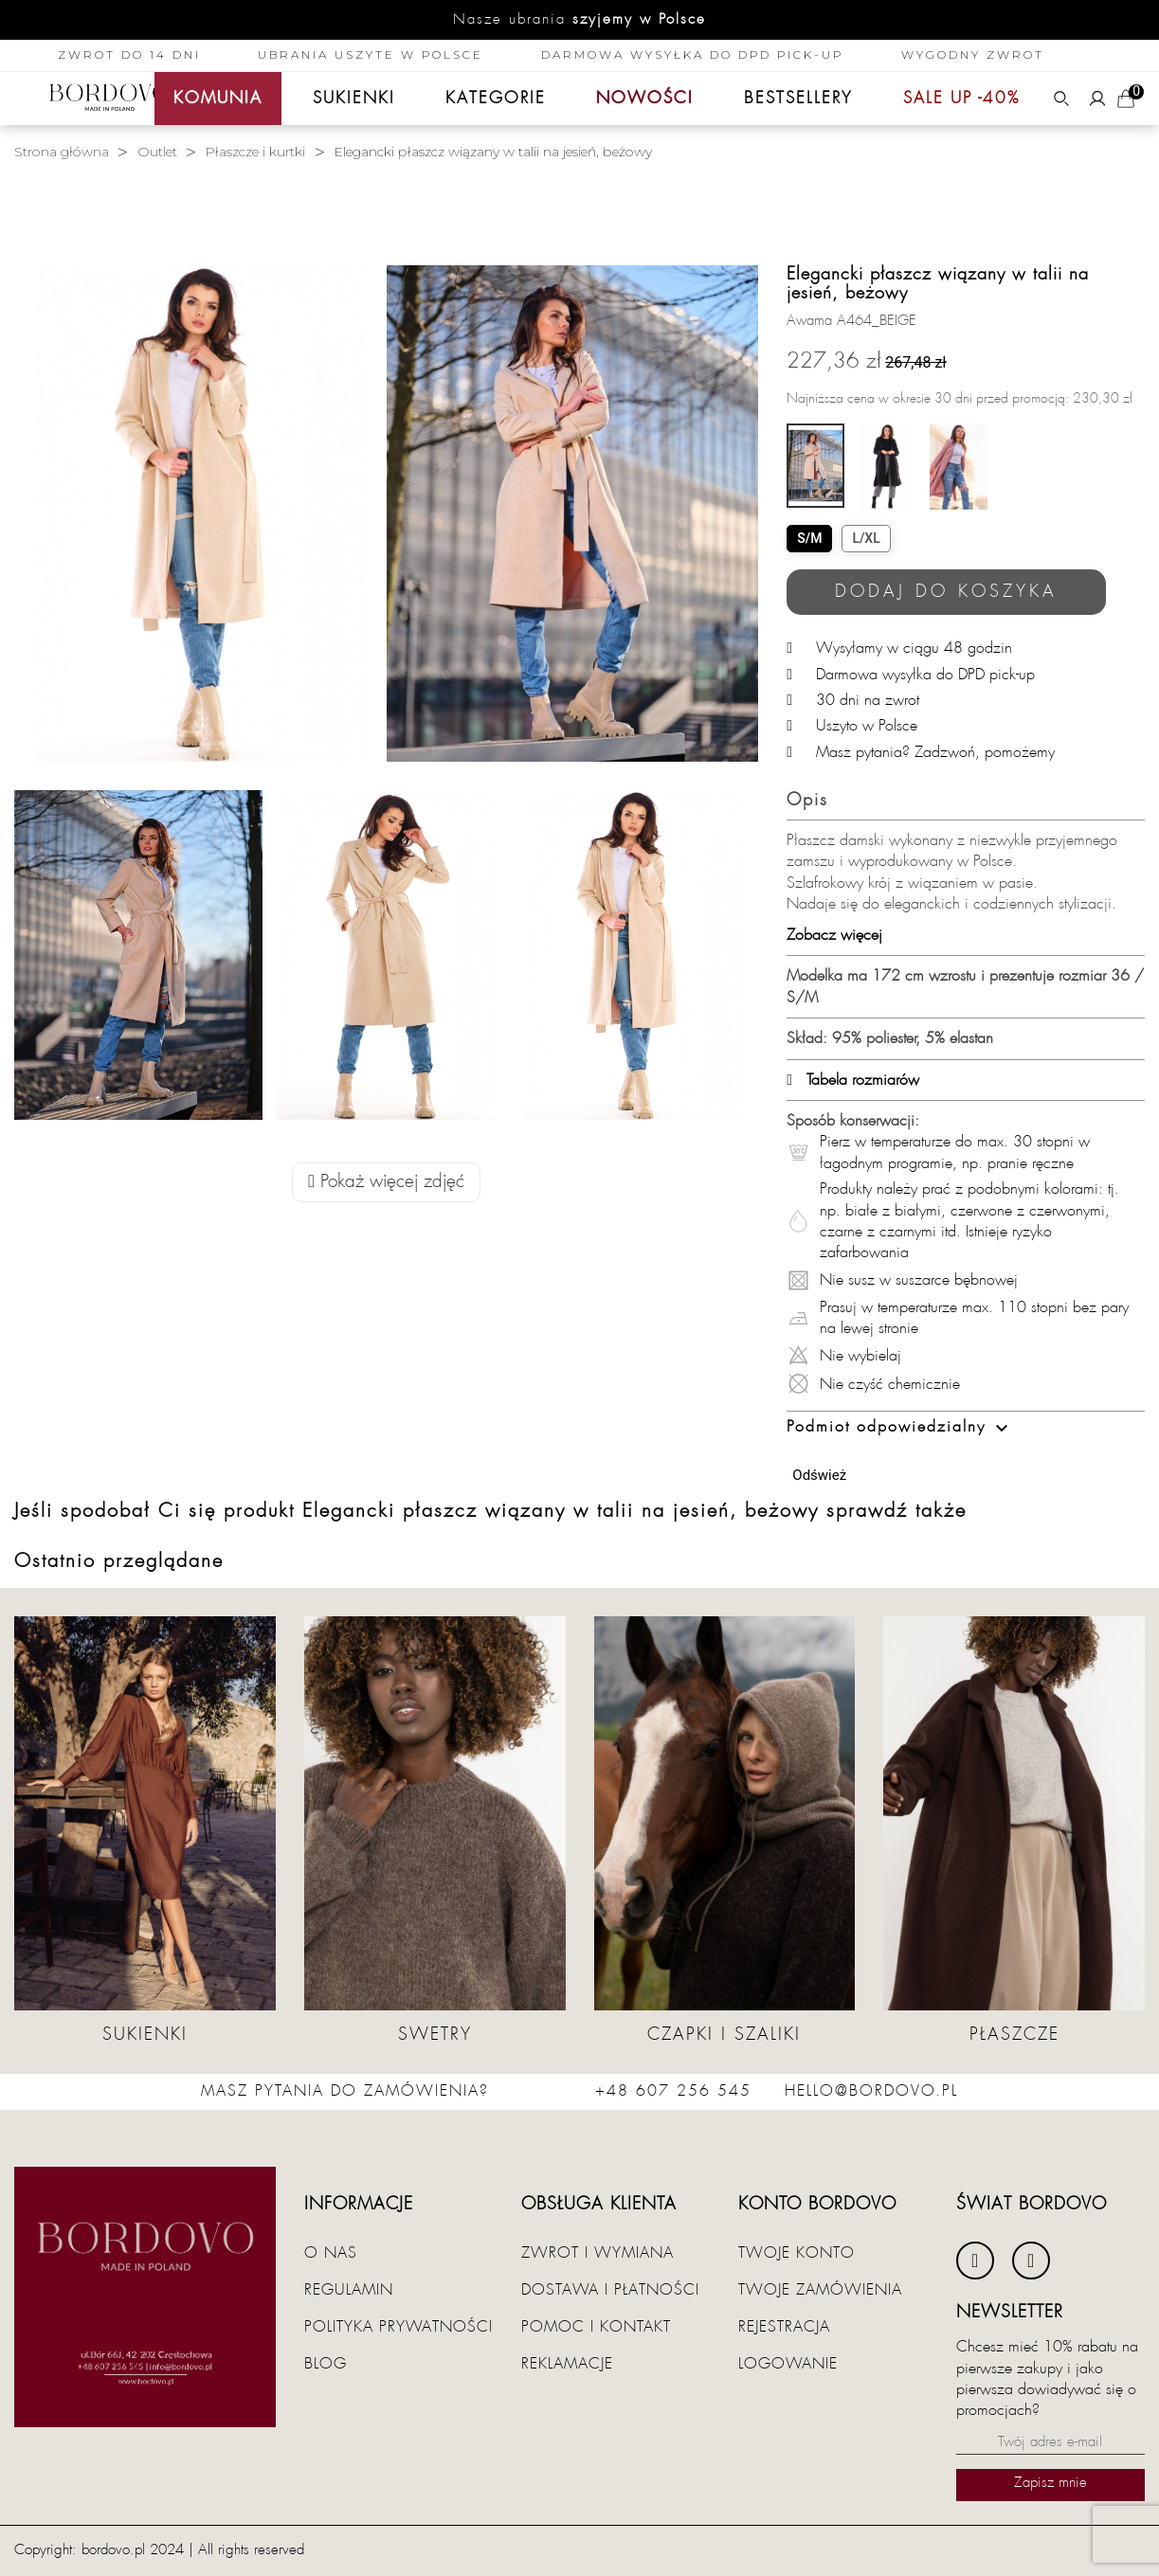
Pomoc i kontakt (596, 2326)
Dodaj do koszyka (946, 592)
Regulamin (348, 2289)
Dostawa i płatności (610, 2289)
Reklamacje (567, 2363)
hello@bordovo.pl (871, 2090)
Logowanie (788, 2363)
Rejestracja (784, 2326)
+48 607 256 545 (673, 2090)
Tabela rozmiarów (853, 1080)
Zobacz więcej (834, 935)
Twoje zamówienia (820, 2289)
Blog (325, 2363)
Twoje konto (796, 2252)
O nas (330, 2252)
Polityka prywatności (398, 2326)
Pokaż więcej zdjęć (386, 1182)
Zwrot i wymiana (597, 2252)
